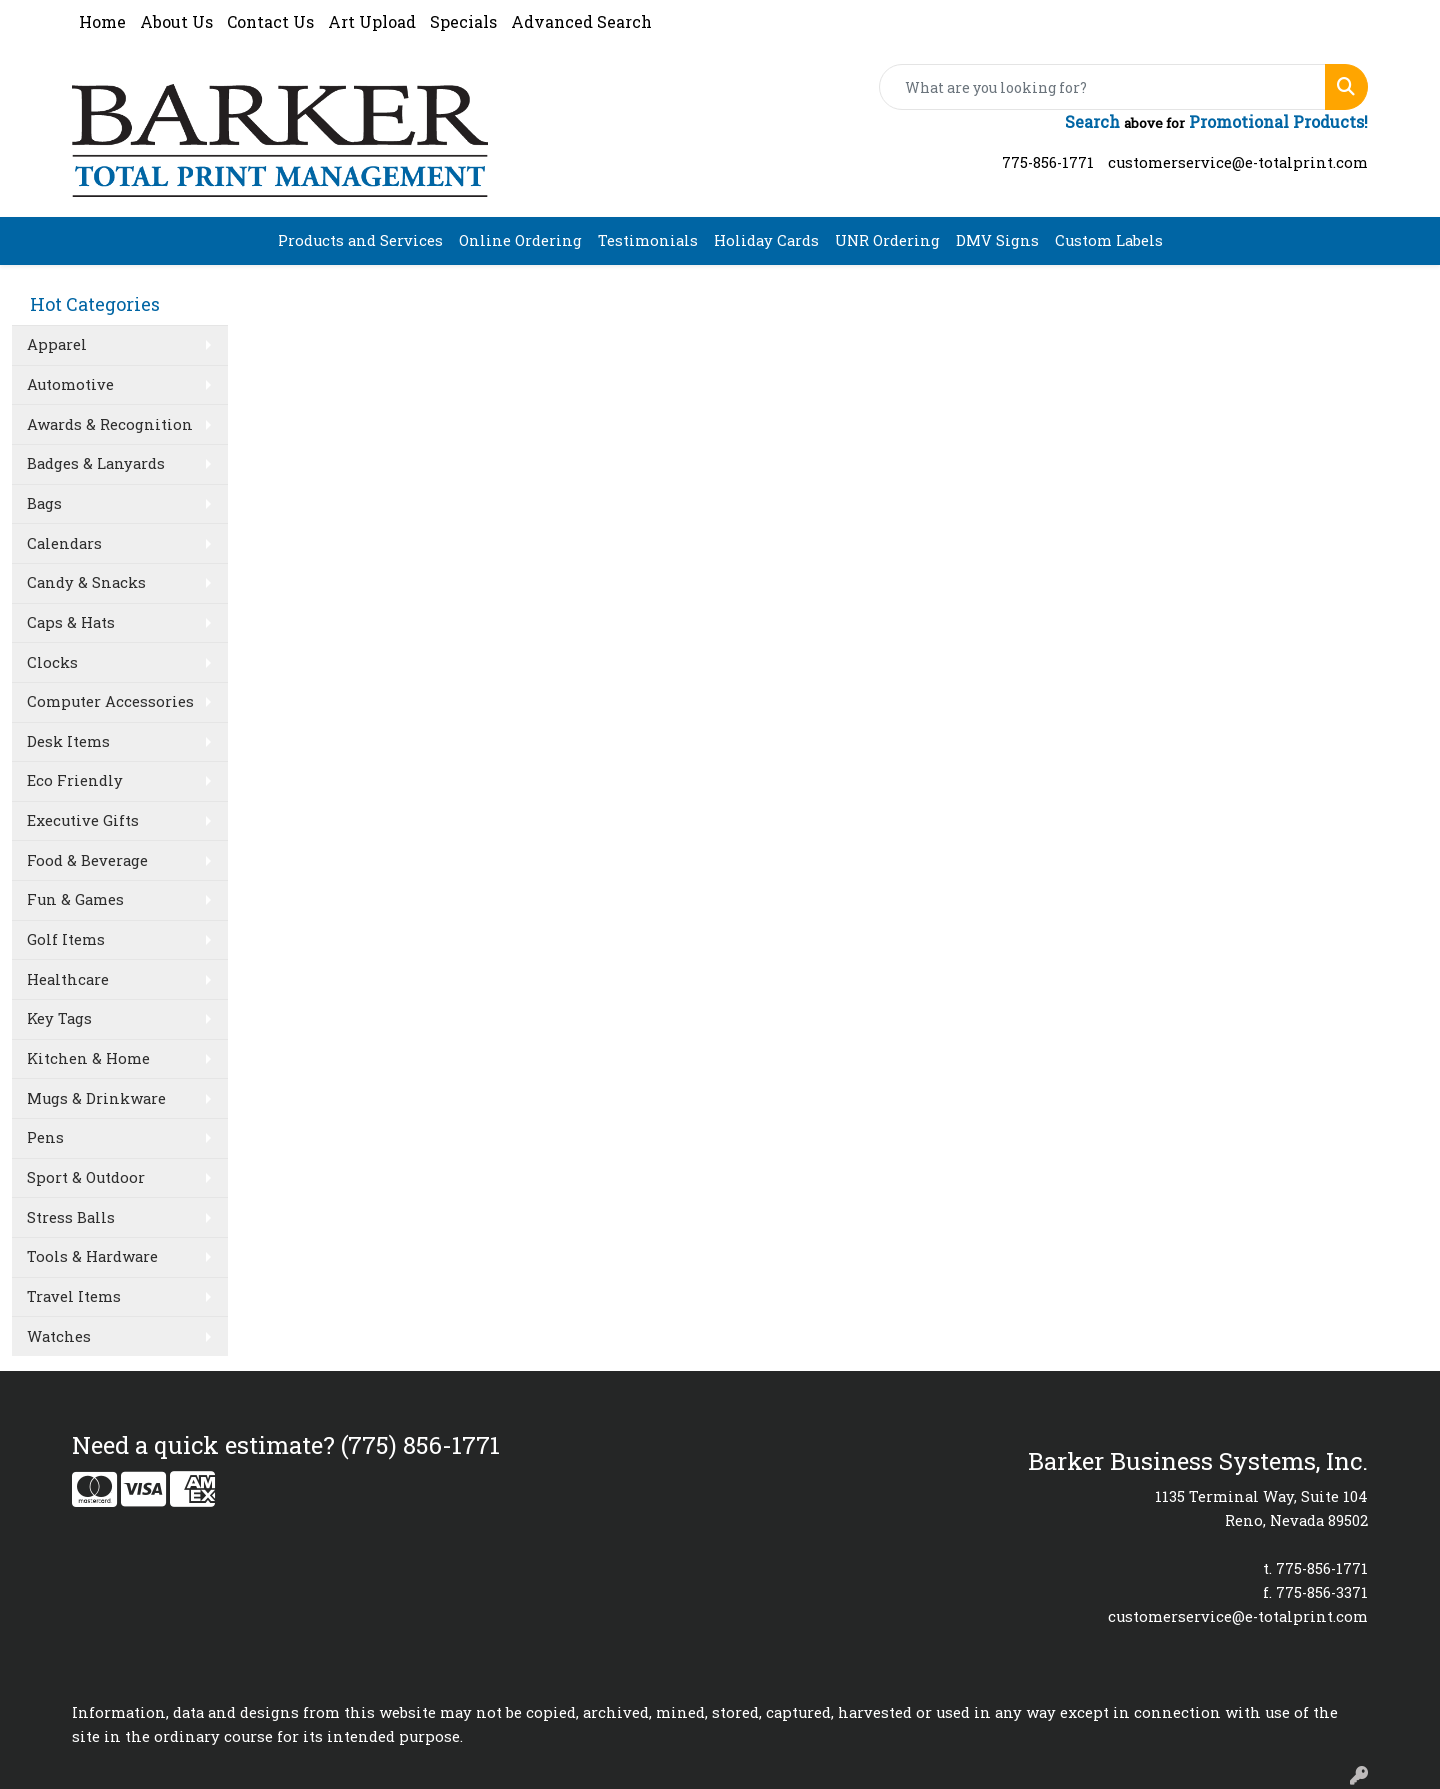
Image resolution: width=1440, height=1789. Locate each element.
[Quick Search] (1102, 87)
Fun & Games (75, 899)
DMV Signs (997, 240)
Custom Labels (1109, 240)
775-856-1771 (1048, 162)
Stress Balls (71, 1217)
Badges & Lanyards (96, 463)
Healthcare (68, 979)
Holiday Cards (766, 240)
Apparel (57, 344)
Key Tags (59, 1018)
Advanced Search (581, 21)
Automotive (70, 384)
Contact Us (270, 21)
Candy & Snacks (86, 582)
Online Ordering (520, 240)
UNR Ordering (887, 240)
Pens (45, 1137)
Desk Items (68, 741)
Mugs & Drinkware (96, 1098)
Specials (463, 21)
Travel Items (74, 1296)
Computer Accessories (110, 701)
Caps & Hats (71, 622)
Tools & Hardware (92, 1256)
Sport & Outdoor (86, 1177)
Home (102, 21)
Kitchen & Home (88, 1058)
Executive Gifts (83, 820)
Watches (59, 1336)
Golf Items (66, 939)
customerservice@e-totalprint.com (1238, 162)
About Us (176, 21)
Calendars (64, 543)
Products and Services (360, 240)
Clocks (52, 662)
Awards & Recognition (110, 424)
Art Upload (372, 21)
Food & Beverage (87, 860)
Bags (44, 503)
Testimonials (648, 240)
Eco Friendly (75, 780)
